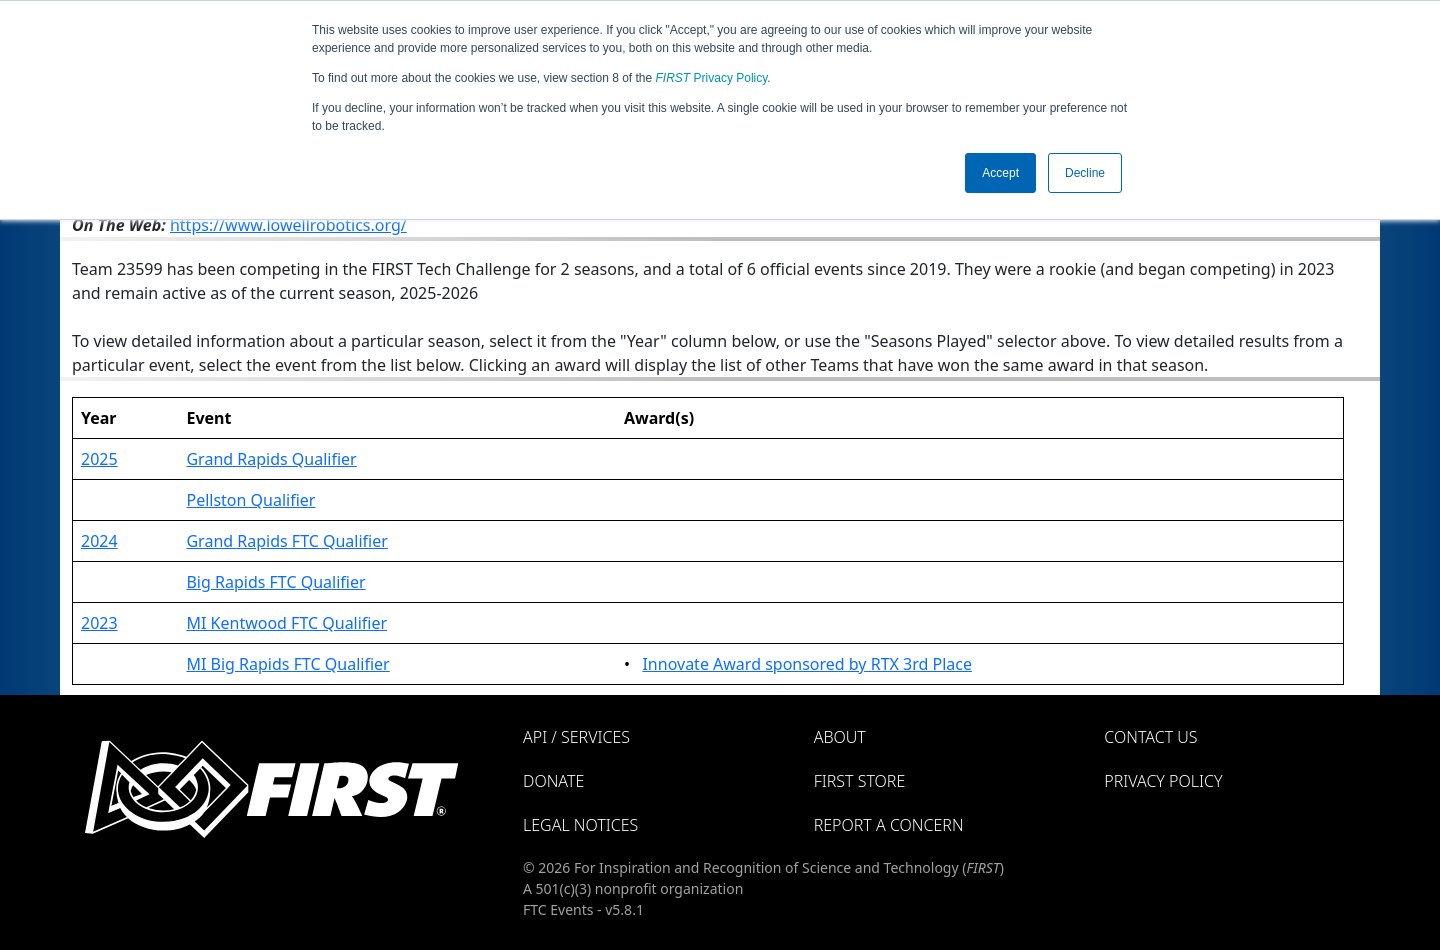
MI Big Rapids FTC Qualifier (287, 664)
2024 (99, 541)
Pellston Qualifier (250, 500)
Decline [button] (1085, 173)
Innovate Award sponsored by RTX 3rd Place (807, 664)
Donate (553, 781)
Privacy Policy (712, 78)
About (840, 737)
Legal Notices (580, 825)
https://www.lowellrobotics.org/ (288, 225)
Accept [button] (1000, 173)
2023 (99, 623)
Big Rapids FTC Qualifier (275, 582)
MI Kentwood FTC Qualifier (286, 623)
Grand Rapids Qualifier (271, 459)
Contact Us (1150, 737)
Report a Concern (889, 825)
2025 (99, 459)
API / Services (576, 737)
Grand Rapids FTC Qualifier (286, 541)
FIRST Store (860, 781)
